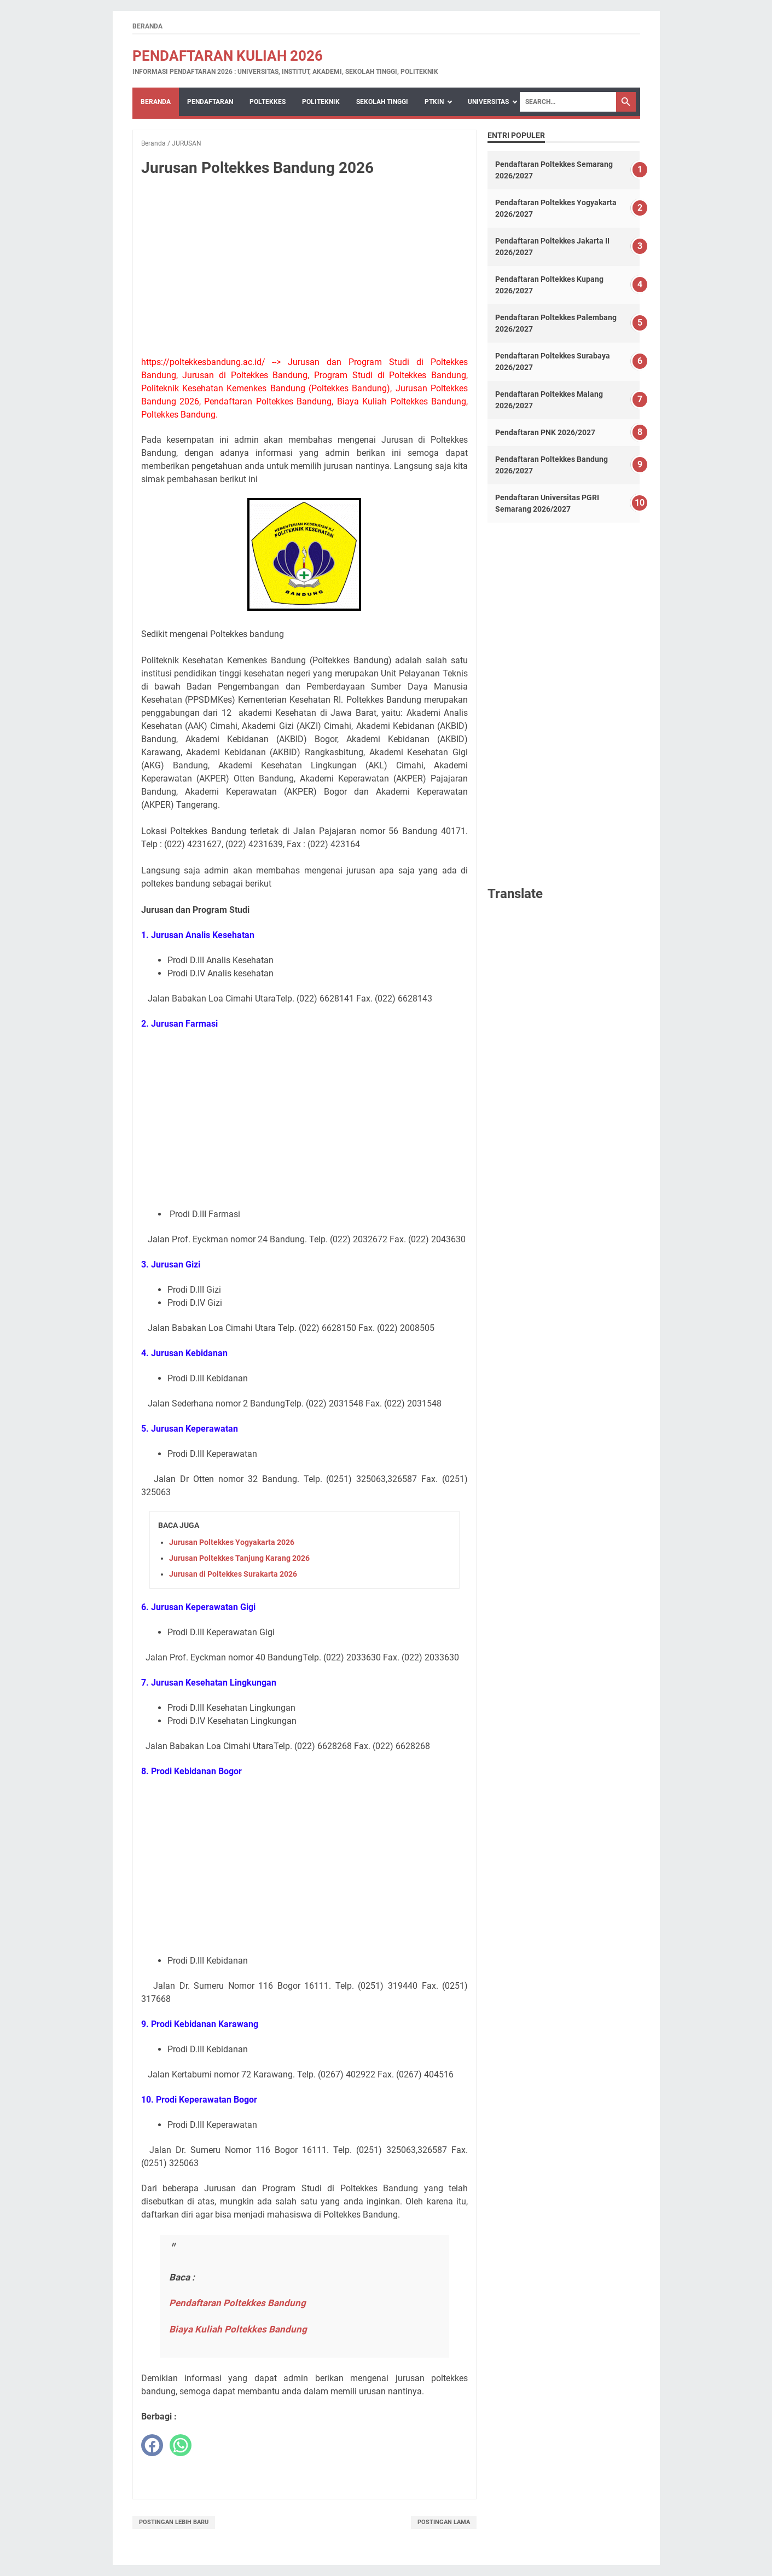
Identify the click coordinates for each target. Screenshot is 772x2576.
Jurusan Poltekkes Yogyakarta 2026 (231, 1542)
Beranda (147, 26)
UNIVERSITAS (488, 102)
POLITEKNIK (321, 102)
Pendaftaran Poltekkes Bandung (237, 2302)
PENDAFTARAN (210, 102)
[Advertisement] (304, 267)
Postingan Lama (443, 2522)
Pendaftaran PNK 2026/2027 (545, 432)
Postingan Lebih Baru (173, 2522)
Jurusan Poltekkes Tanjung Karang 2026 (239, 1558)
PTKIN (434, 102)
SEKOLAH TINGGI (382, 102)
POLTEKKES (267, 102)
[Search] (568, 102)
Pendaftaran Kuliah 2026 (227, 56)
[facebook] (152, 2445)
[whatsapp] (180, 2445)
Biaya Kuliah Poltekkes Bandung (238, 2329)
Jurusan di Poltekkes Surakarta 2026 (233, 1574)
